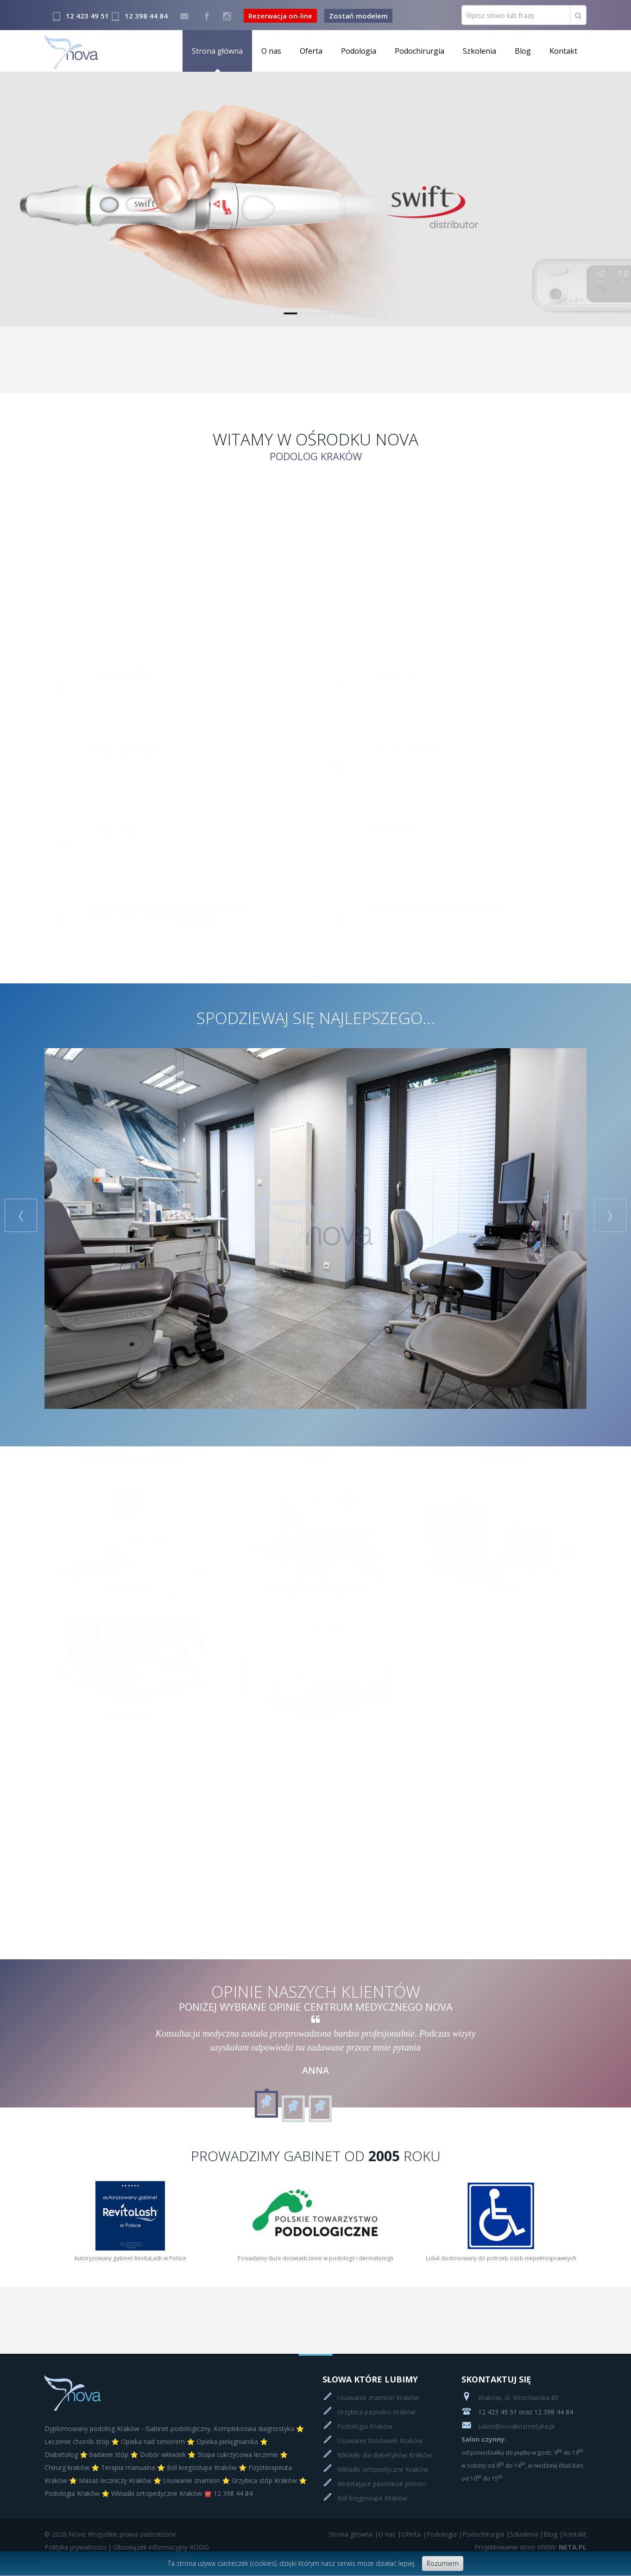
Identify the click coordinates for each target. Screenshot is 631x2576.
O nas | (389, 2534)
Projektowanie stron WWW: (515, 2547)
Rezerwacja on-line (280, 15)
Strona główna (217, 51)
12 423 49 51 (87, 15)
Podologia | (444, 2534)
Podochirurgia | (486, 2534)
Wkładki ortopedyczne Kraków (382, 2469)
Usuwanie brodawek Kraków (380, 2440)
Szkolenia (479, 51)
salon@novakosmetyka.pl (508, 2426)
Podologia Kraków (364, 2426)
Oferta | (413, 2534)
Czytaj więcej (553, 253)
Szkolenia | (526, 2534)
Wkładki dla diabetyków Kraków (384, 2455)
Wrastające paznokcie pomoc (381, 2483)
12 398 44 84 (146, 15)
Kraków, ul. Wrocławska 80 (510, 2397)
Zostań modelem (358, 15)
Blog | (553, 2534)
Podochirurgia (419, 51)
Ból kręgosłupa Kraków (372, 2498)
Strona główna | (353, 2534)
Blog (523, 51)
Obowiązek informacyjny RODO (161, 2547)
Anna (315, 2070)
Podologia (358, 51)
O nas (271, 51)
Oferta (311, 51)
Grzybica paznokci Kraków (376, 2411)
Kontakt (563, 51)
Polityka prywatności (75, 2547)
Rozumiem (443, 2563)
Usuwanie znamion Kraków (378, 2397)
